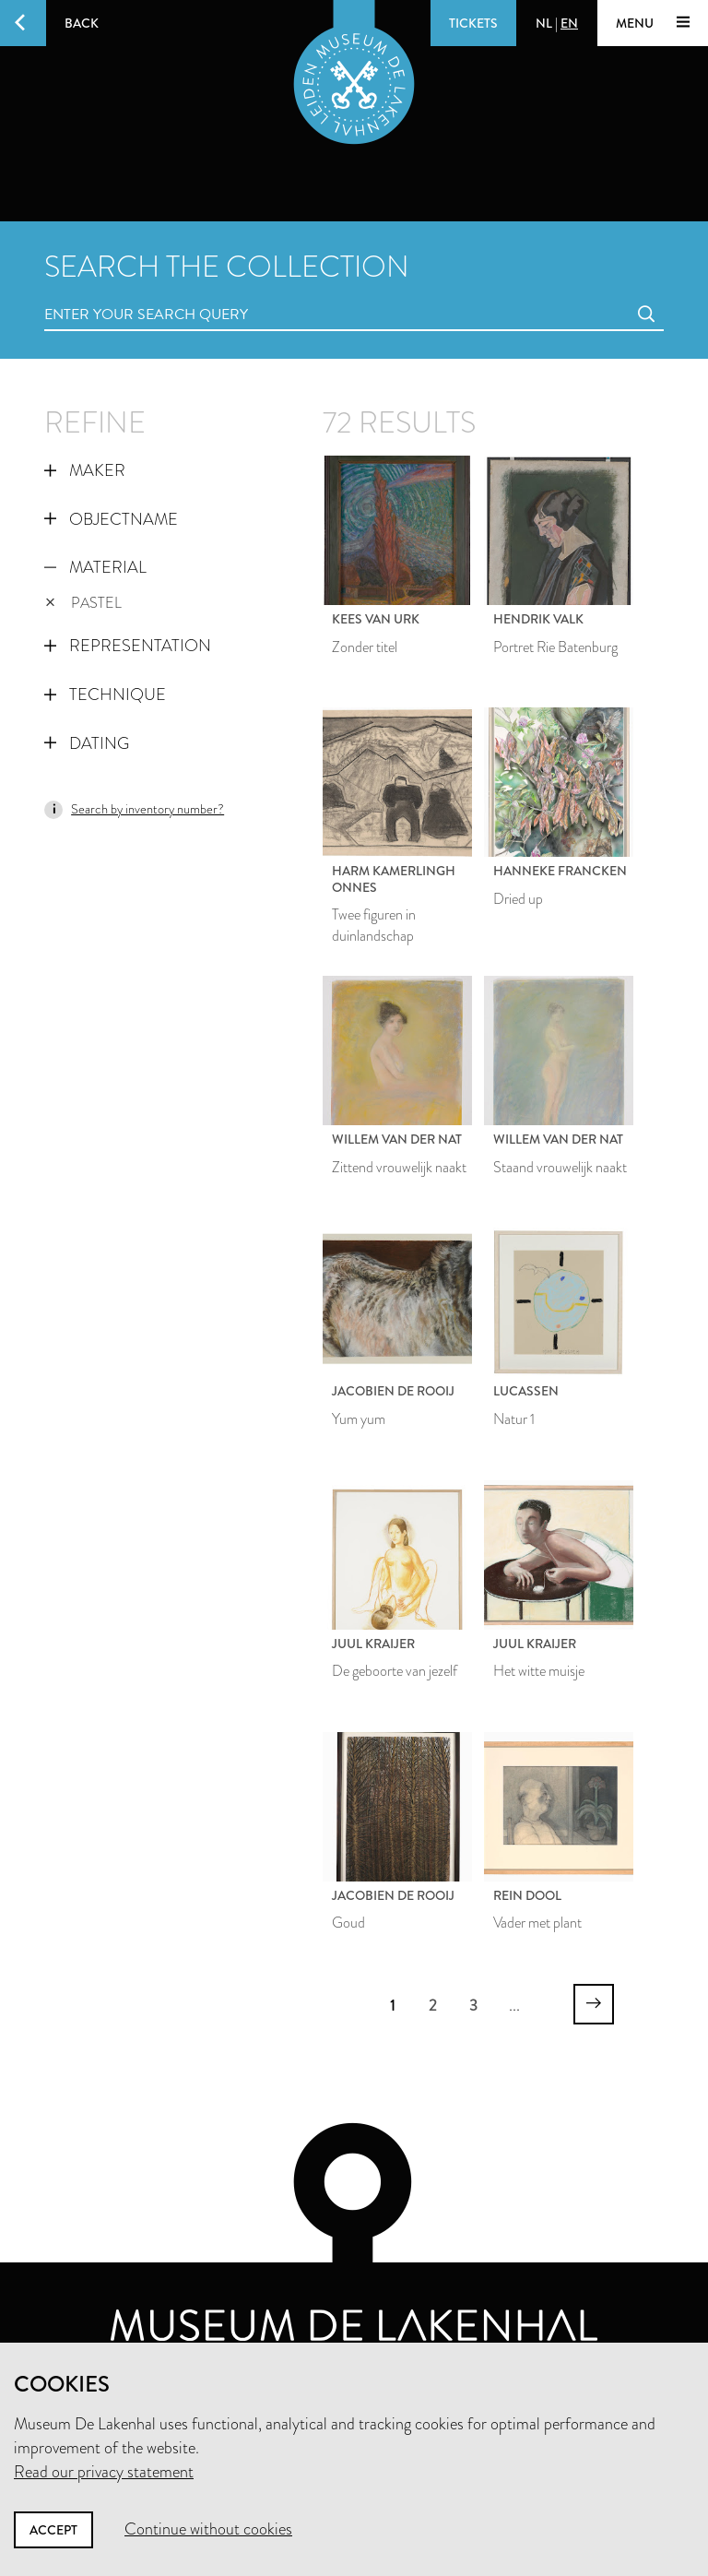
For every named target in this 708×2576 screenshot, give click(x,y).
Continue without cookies (208, 2529)
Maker (84, 470)
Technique (105, 694)
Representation (127, 646)
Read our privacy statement (104, 2472)
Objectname (111, 519)
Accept (53, 2530)
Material (95, 567)
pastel (83, 602)
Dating (86, 743)
